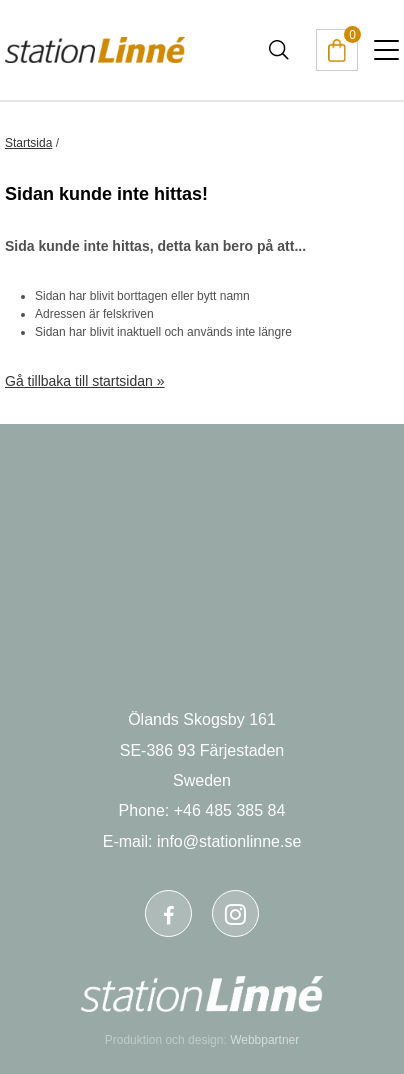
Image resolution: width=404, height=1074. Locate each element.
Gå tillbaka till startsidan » (85, 381)
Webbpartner (264, 1040)
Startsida (28, 143)
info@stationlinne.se (229, 841)
